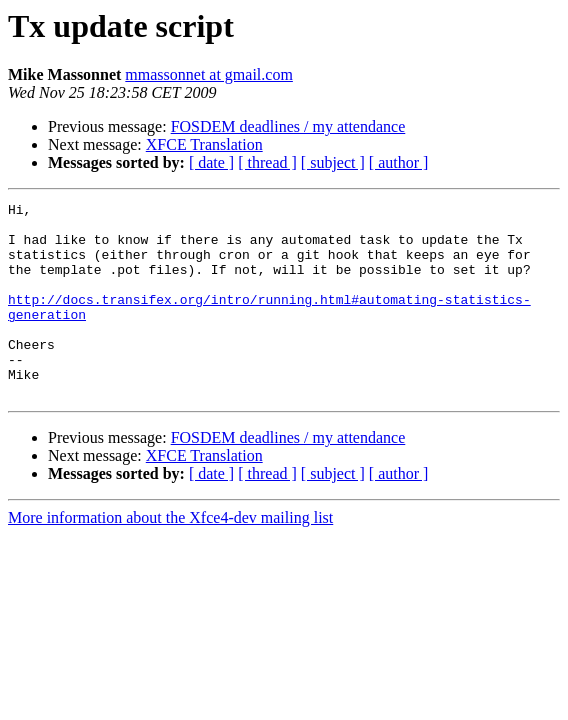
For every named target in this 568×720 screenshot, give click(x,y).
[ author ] (399, 162)
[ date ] (211, 162)
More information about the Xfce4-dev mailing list (170, 556)
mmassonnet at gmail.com (209, 74)
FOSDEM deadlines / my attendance (288, 126)
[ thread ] (267, 162)
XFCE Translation (204, 144)
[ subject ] (333, 162)
